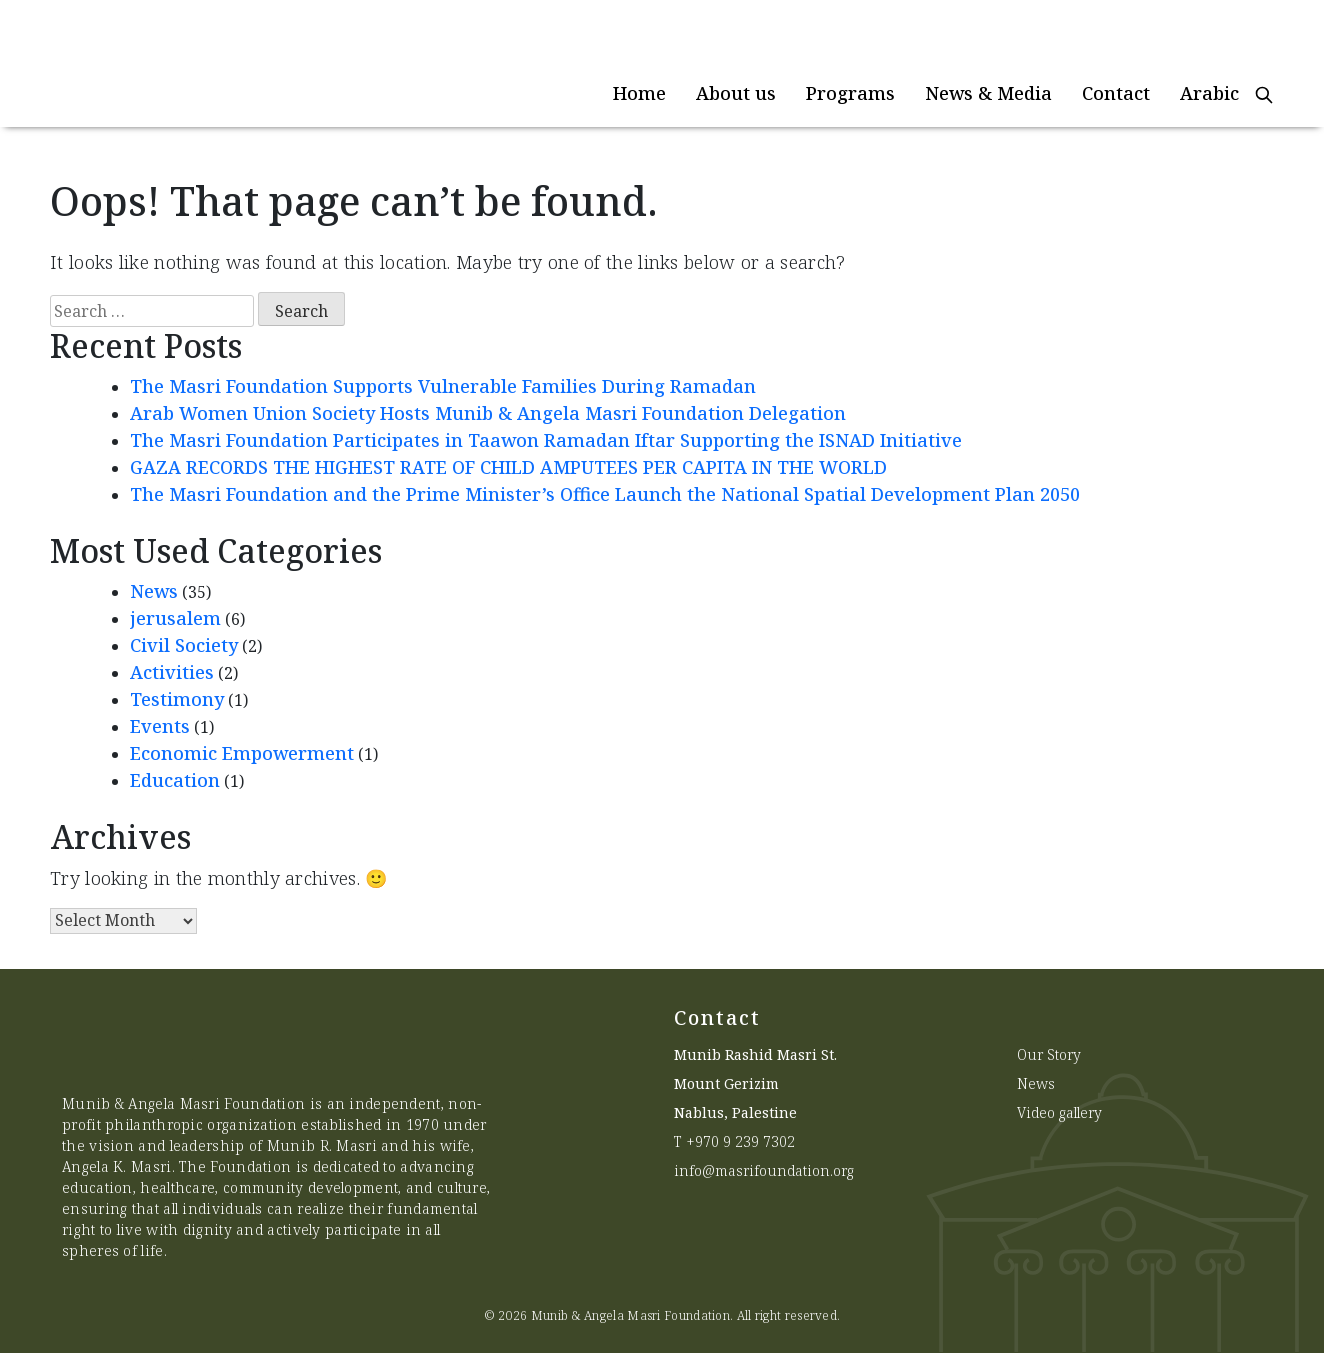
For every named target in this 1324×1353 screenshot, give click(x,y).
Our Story (1049, 1054)
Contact (1116, 93)
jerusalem (175, 618)
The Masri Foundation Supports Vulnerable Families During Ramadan (443, 386)
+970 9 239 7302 (740, 1141)
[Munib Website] (201, 64)
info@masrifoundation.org (764, 1170)
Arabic (1209, 93)
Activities (172, 672)
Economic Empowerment (242, 753)
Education (175, 780)
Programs (850, 93)
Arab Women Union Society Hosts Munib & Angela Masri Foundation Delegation (488, 413)
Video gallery (1059, 1112)
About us (736, 93)
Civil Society (184, 645)
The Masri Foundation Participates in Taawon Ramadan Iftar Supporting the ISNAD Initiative (546, 440)
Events (160, 726)
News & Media (988, 93)
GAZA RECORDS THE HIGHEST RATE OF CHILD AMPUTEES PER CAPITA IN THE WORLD (508, 467)
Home (639, 93)
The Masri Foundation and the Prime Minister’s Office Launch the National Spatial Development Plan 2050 (607, 494)
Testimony (177, 699)
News (154, 591)
